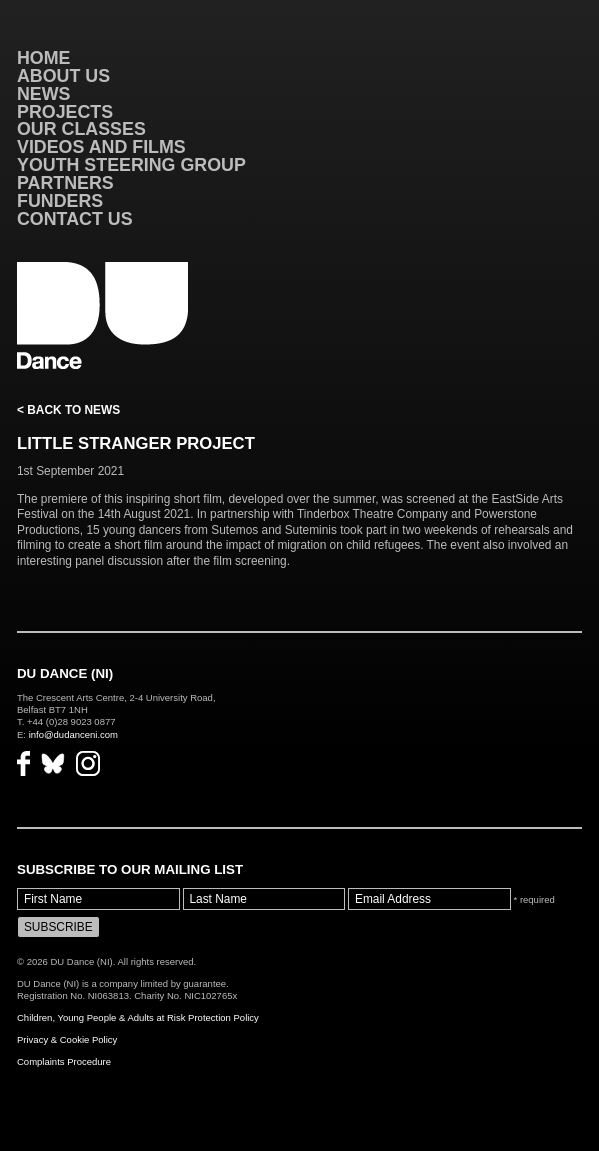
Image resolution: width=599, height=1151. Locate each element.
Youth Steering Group (131, 165)
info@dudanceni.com (73, 734)
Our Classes (81, 129)
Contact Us (75, 219)
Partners (65, 183)
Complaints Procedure (64, 1061)
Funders (60, 201)
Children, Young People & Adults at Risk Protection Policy (138, 1017)
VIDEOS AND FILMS (101, 147)
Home (44, 58)
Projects (65, 112)
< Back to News (68, 410)
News (44, 94)
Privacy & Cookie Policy (67, 1039)
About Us (63, 76)
